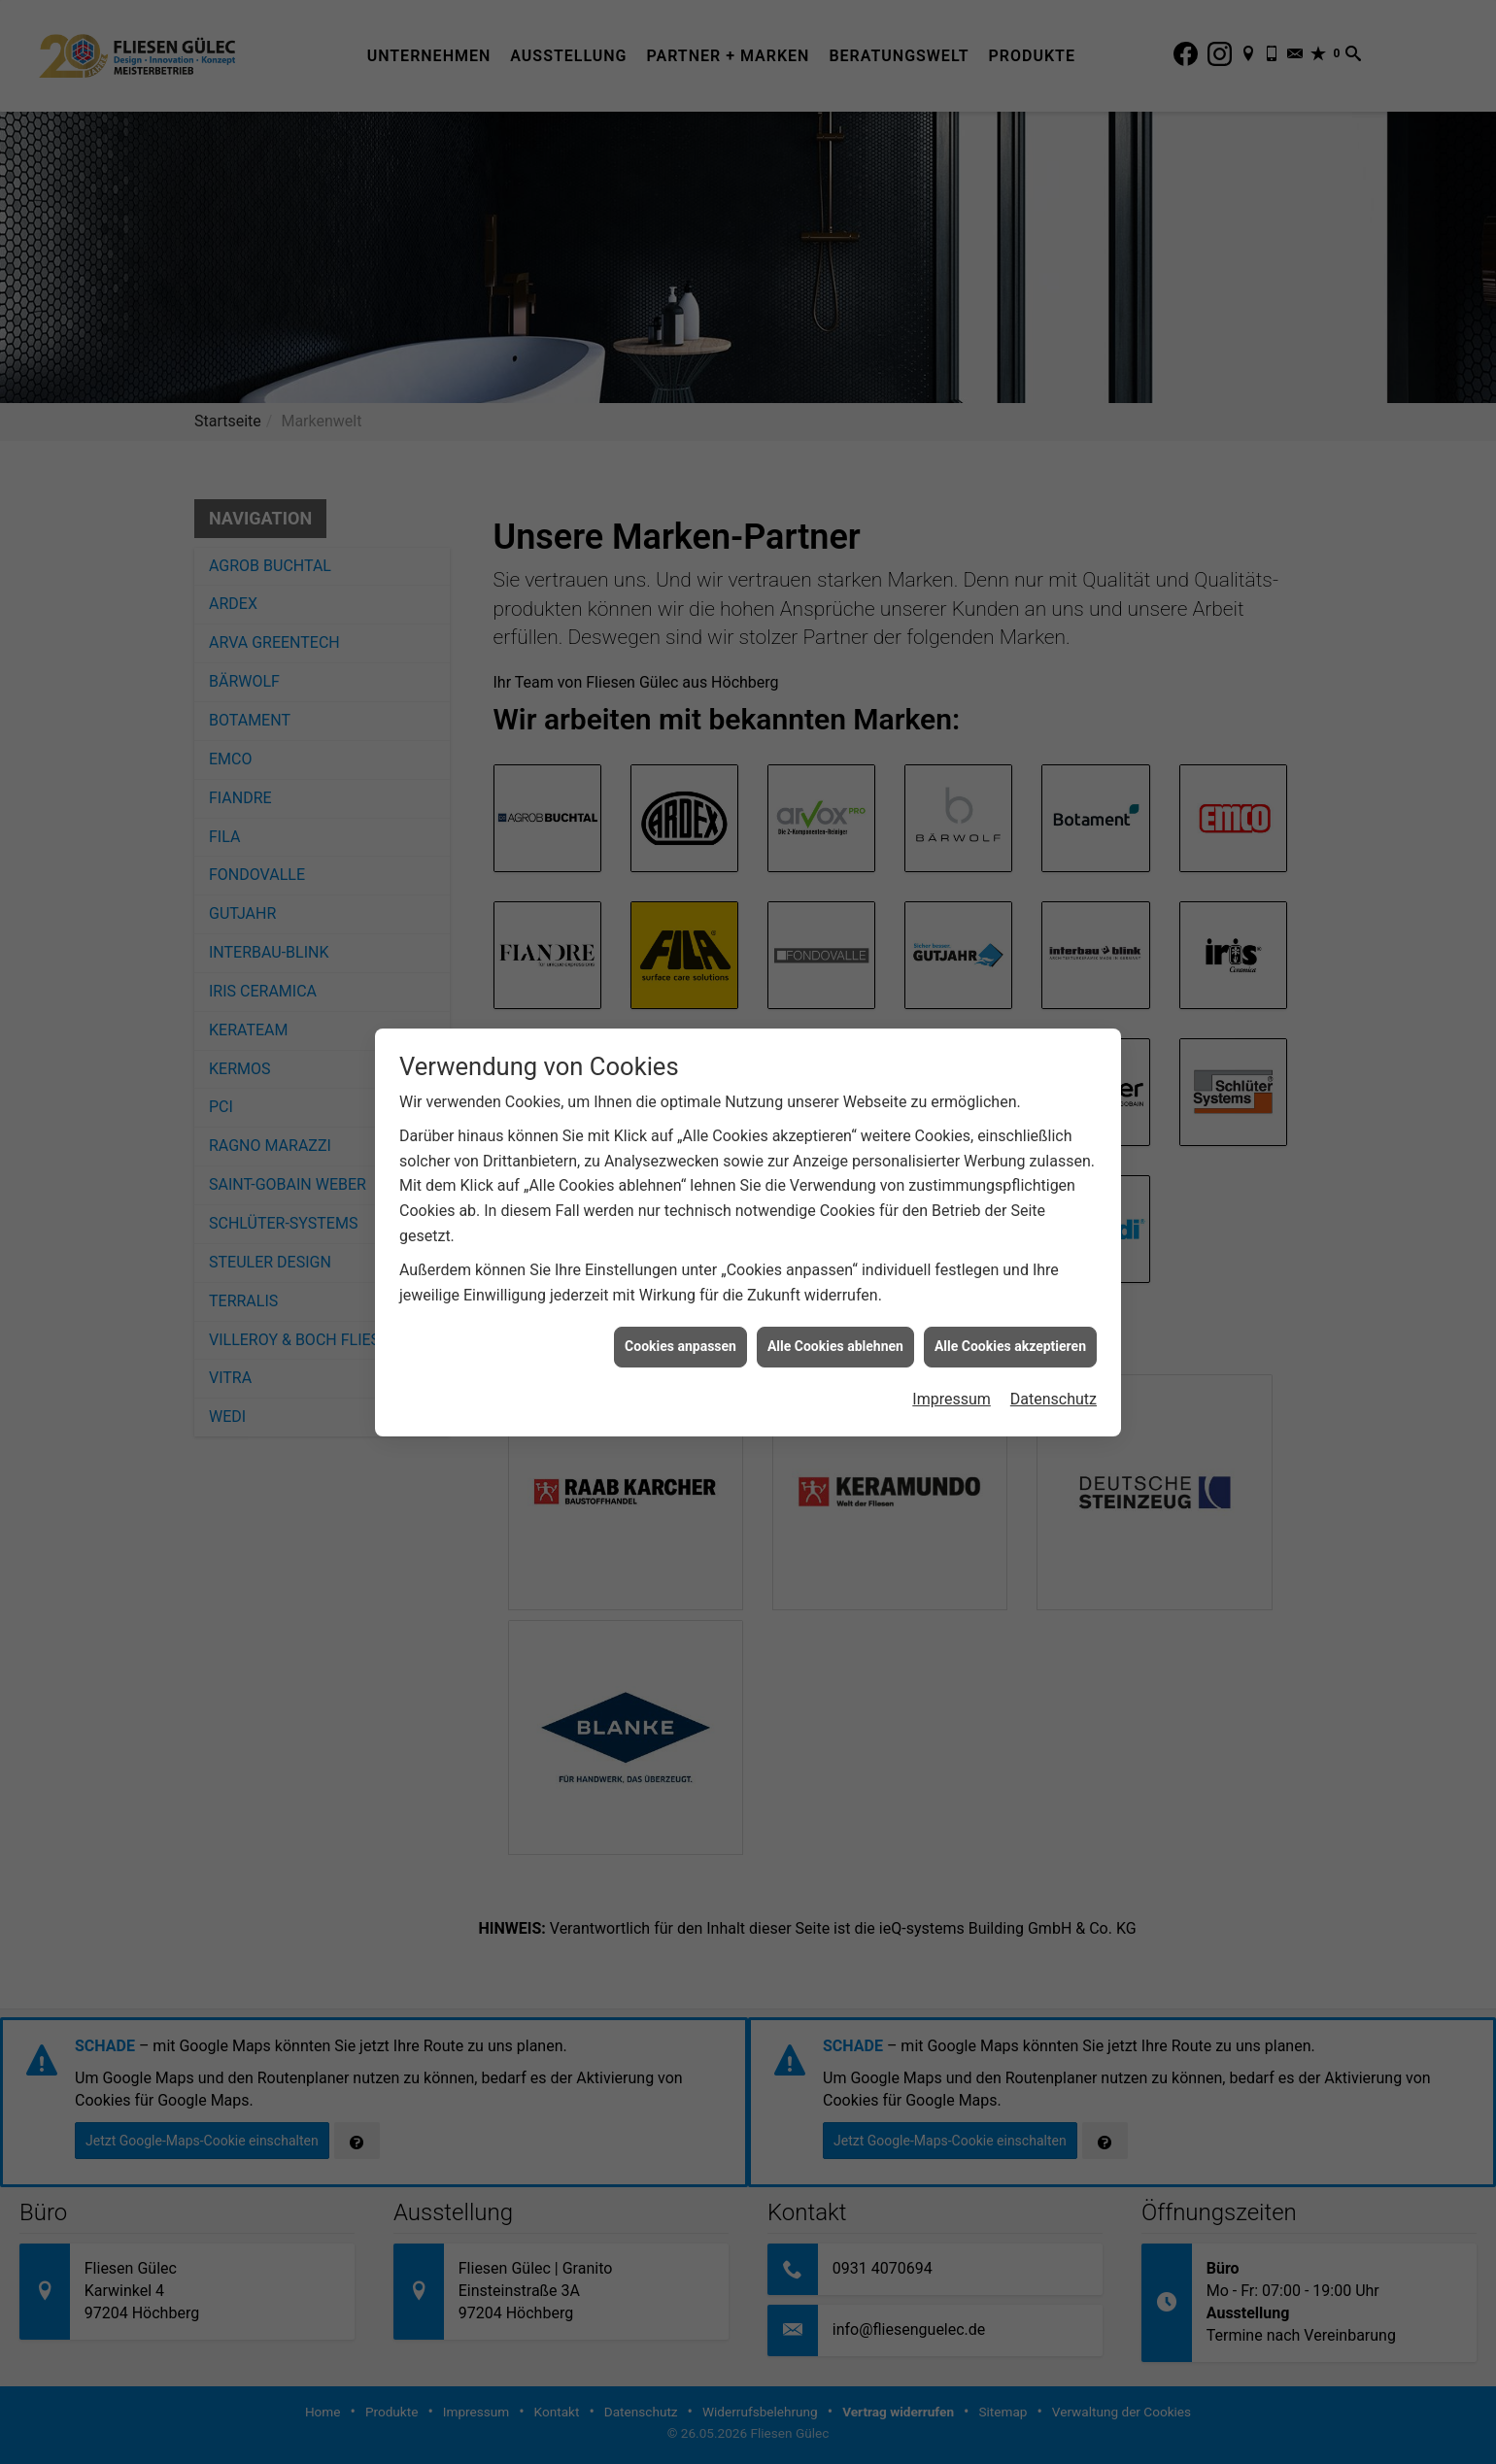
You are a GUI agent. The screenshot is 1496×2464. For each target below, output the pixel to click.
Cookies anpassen (680, 1346)
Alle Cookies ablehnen (835, 1346)
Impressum (951, 1399)
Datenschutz (1053, 1399)
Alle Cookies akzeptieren (1010, 1346)
